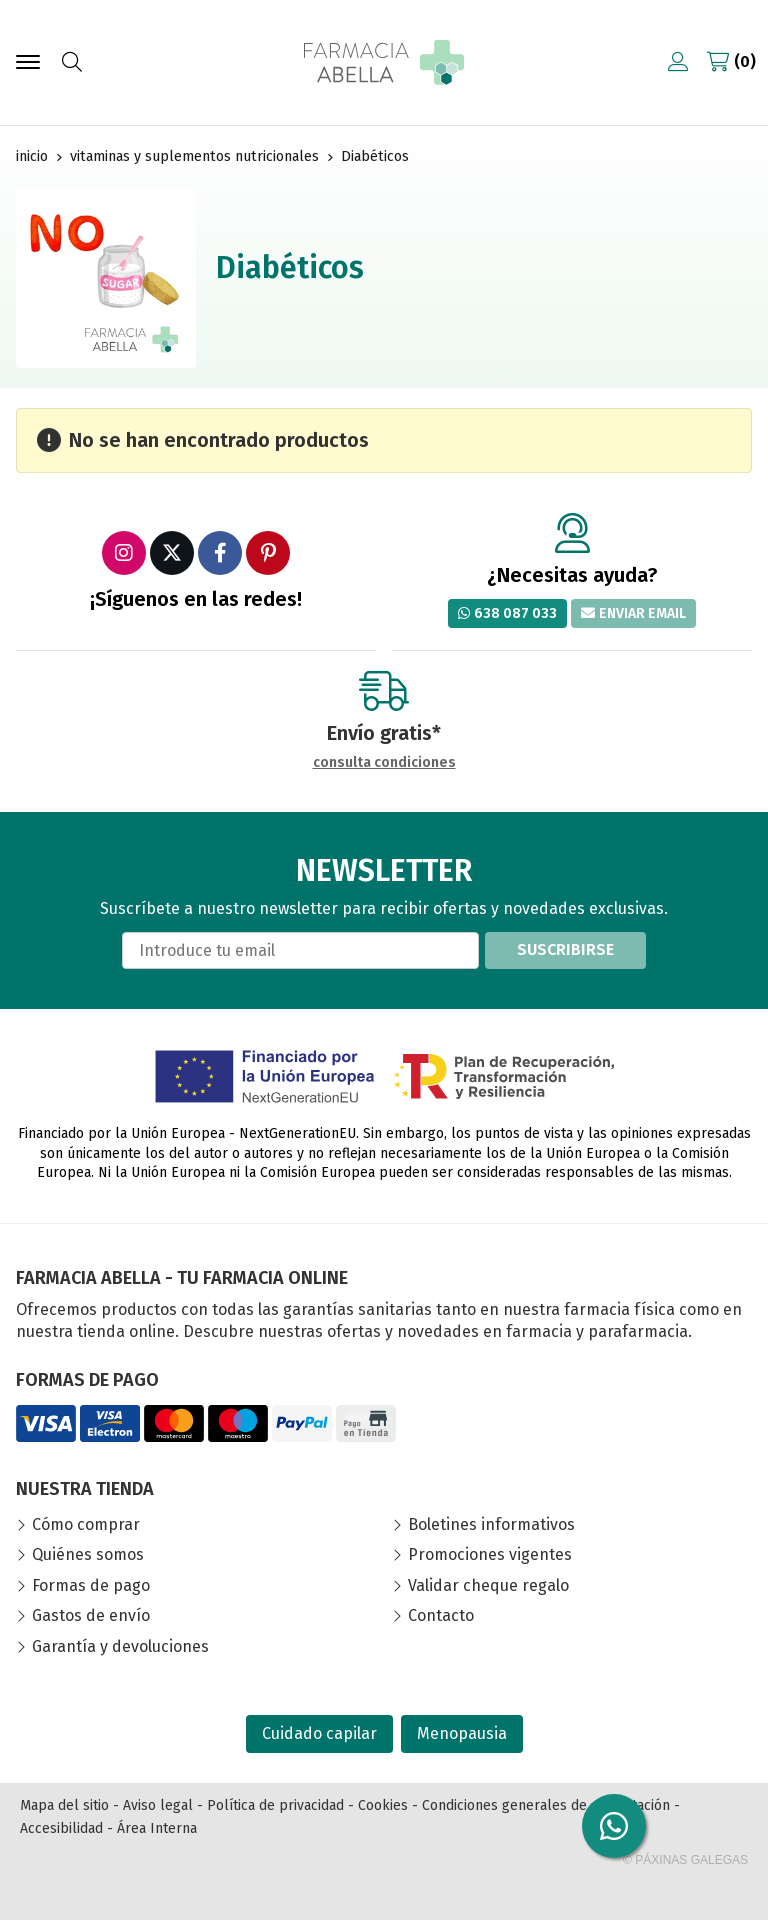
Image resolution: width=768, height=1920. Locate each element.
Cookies (383, 1805)
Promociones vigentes (490, 1554)
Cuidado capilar (319, 1733)
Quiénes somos (88, 1554)
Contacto (441, 1615)
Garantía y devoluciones (120, 1646)
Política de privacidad (275, 1805)
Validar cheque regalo (488, 1585)
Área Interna (157, 1828)
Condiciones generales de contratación (546, 1805)
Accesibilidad (61, 1828)
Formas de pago (91, 1585)
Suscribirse (565, 949)
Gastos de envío (91, 1615)
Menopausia (462, 1733)
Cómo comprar (86, 1524)
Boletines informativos (491, 1524)
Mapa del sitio (64, 1805)
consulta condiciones (384, 763)
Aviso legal (158, 1805)
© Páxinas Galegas (685, 1860)
